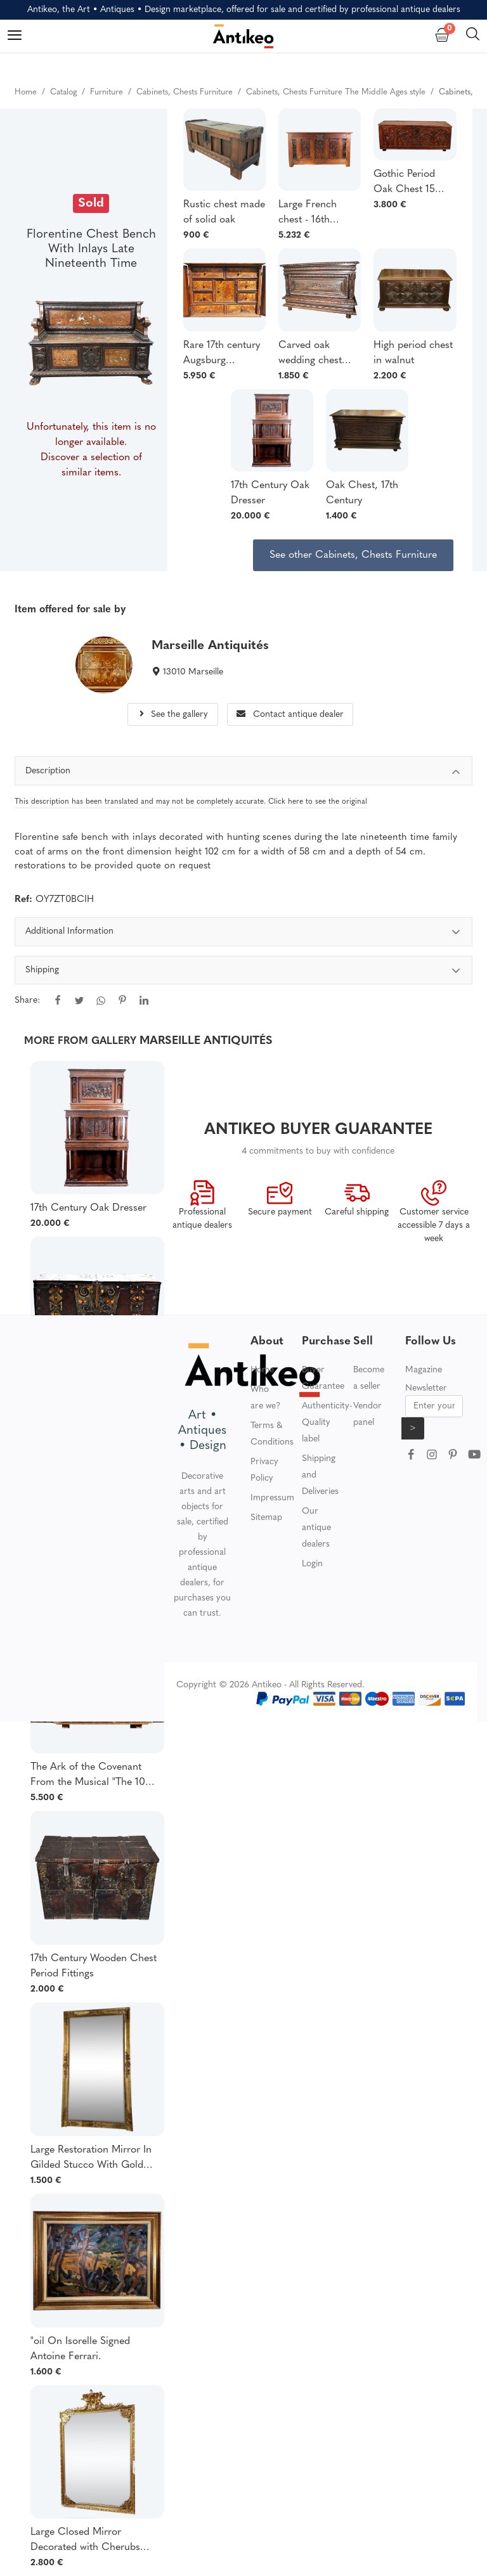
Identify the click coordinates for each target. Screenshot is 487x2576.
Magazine (423, 1370)
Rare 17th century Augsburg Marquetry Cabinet (221, 354)
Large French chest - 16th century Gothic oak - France (311, 214)
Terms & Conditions (272, 1434)
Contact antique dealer (290, 714)
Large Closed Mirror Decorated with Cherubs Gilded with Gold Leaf (85, 2541)
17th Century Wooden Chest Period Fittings (93, 1966)
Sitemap (266, 1518)
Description (243, 773)
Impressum (272, 1498)
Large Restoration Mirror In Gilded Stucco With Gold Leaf (91, 2159)
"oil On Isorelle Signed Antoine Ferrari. (80, 2349)
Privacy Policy (264, 1470)
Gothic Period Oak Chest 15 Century (404, 183)
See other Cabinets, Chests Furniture (353, 555)
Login (312, 1564)
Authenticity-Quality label (327, 1422)
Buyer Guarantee (323, 1378)
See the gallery (172, 714)
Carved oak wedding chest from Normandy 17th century (314, 354)
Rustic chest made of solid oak (224, 212)
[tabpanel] (244, 975)
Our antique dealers (316, 1528)
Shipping (243, 972)
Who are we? (265, 1398)
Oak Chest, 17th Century (362, 493)
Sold (91, 203)
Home (262, 1370)
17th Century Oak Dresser (270, 493)
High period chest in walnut (413, 353)
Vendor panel (367, 1414)
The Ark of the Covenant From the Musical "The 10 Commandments (87, 1776)
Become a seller (368, 1378)
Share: (27, 1000)
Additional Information (243, 933)
